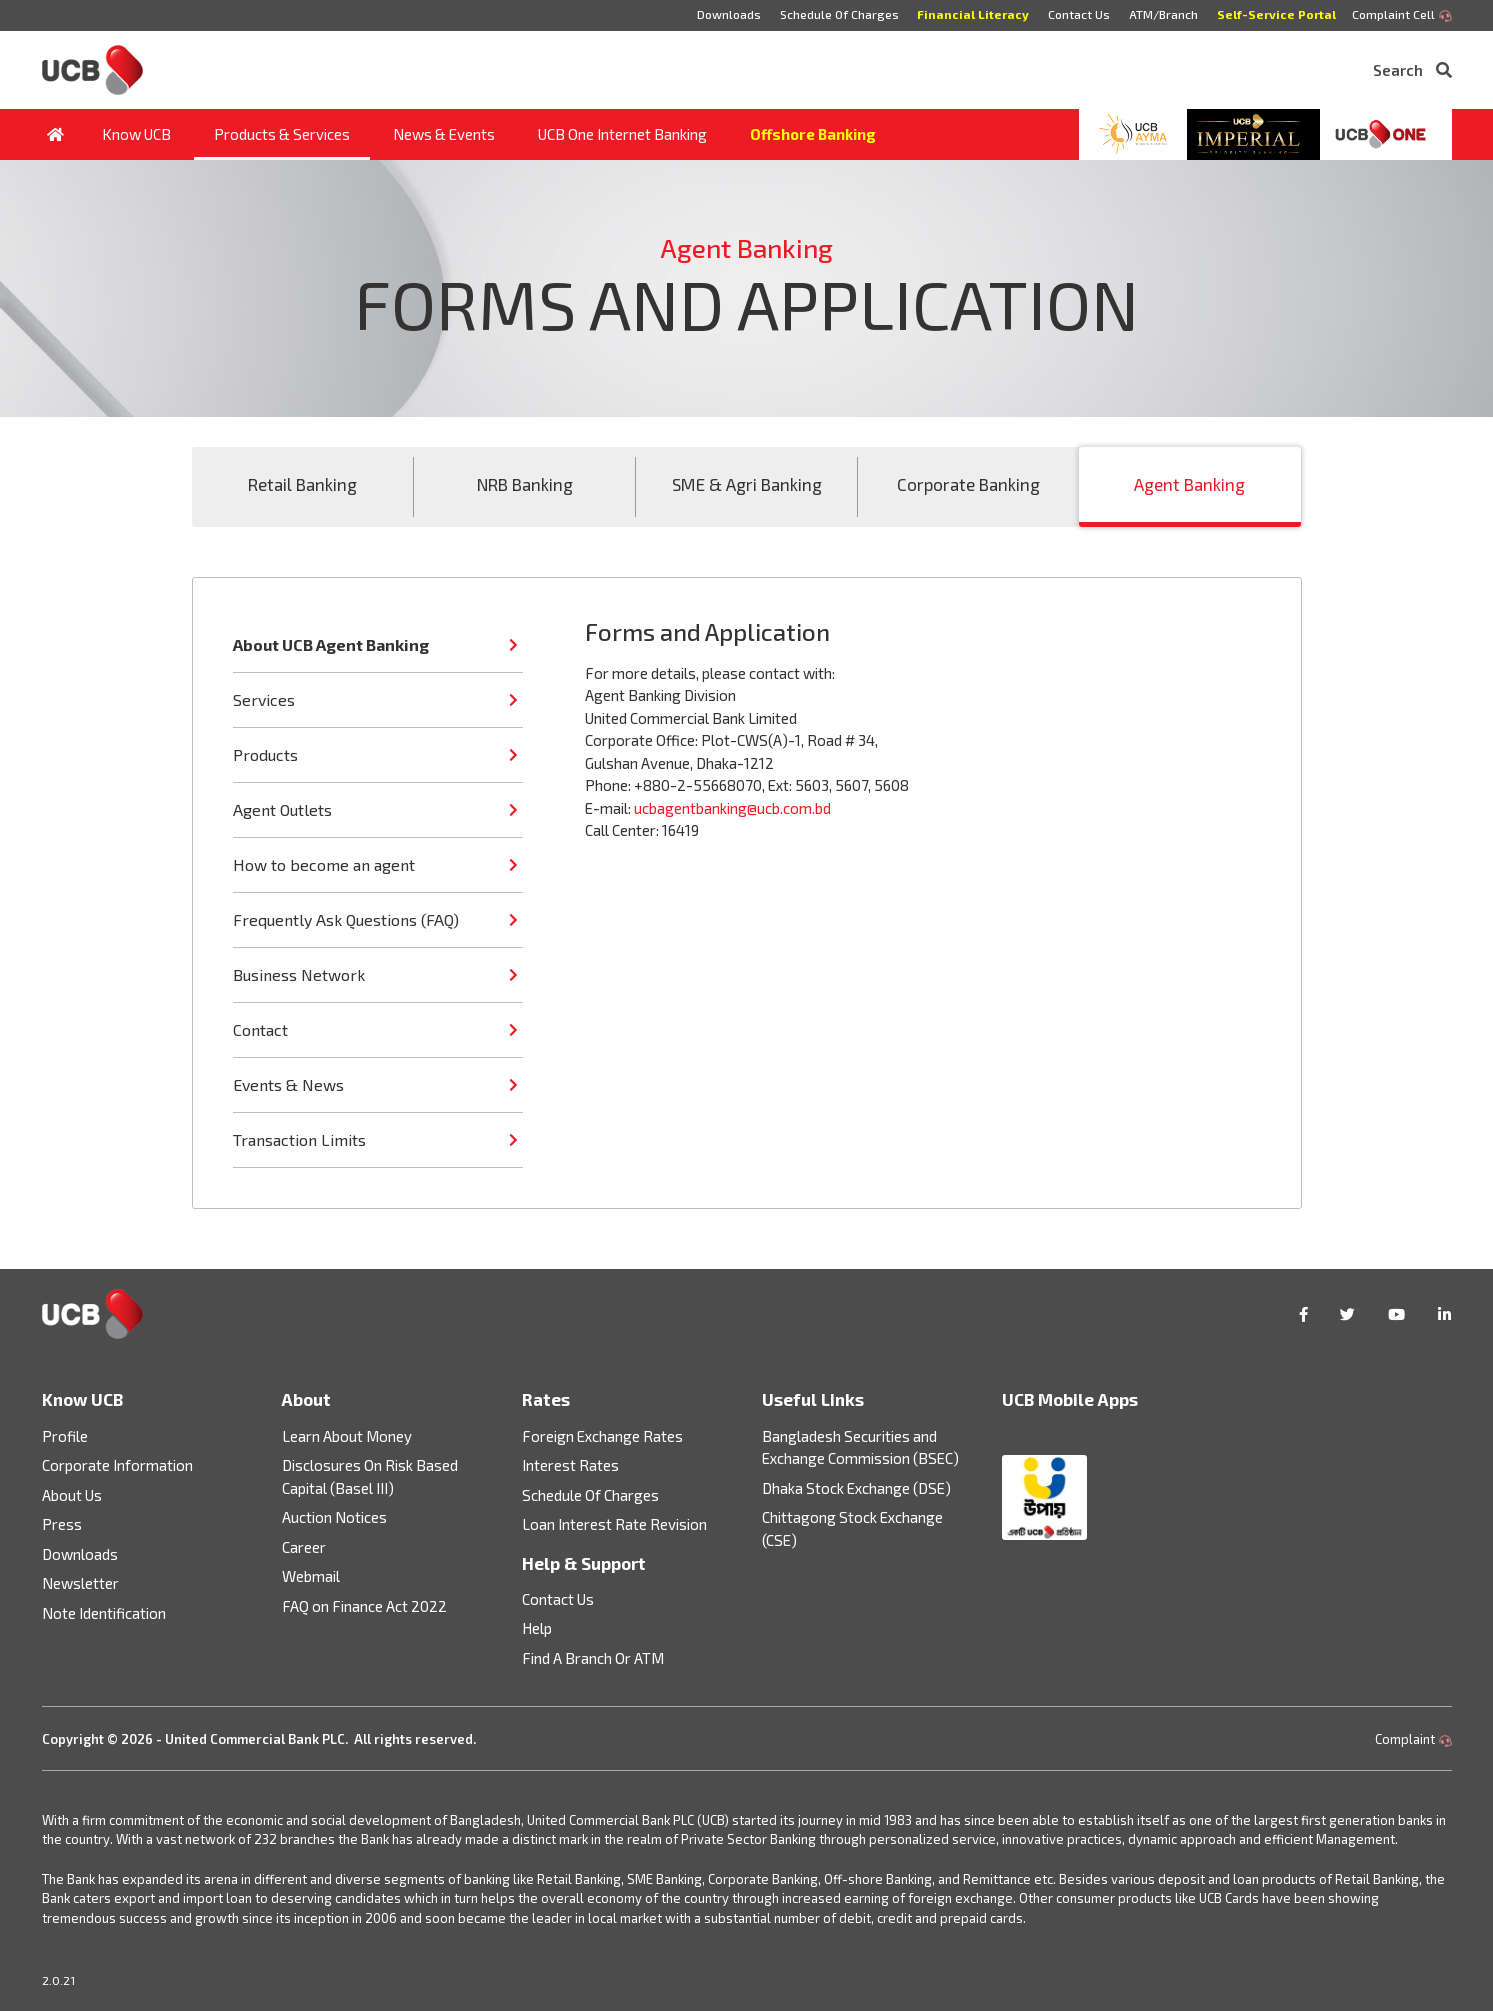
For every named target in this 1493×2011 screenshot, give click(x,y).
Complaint (1413, 1739)
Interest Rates (570, 1465)
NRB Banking (525, 484)
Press (62, 1524)
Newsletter (80, 1583)
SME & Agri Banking (747, 484)
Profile (65, 1436)
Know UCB (136, 134)
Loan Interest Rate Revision (614, 1524)
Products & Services (282, 134)
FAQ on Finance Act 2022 (364, 1606)
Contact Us (1079, 14)
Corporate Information (117, 1465)
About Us (72, 1495)
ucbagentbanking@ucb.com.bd (732, 808)
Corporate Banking (968, 484)
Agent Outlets (282, 809)
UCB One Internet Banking (622, 134)
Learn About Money (347, 1436)
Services (264, 699)
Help (537, 1628)
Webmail (311, 1576)
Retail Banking (302, 484)
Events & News (288, 1084)
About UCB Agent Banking (331, 644)
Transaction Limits (299, 1139)
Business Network (299, 974)
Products (265, 754)
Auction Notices (334, 1517)
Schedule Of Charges (838, 14)
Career (304, 1547)
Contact (260, 1029)
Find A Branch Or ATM (593, 1658)
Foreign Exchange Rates (602, 1436)
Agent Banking (1189, 484)
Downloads (728, 14)
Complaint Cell (1402, 15)
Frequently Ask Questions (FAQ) (346, 919)
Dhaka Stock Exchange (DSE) (856, 1488)
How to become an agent (324, 864)
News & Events (444, 134)
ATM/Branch (1163, 14)
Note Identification (104, 1613)
